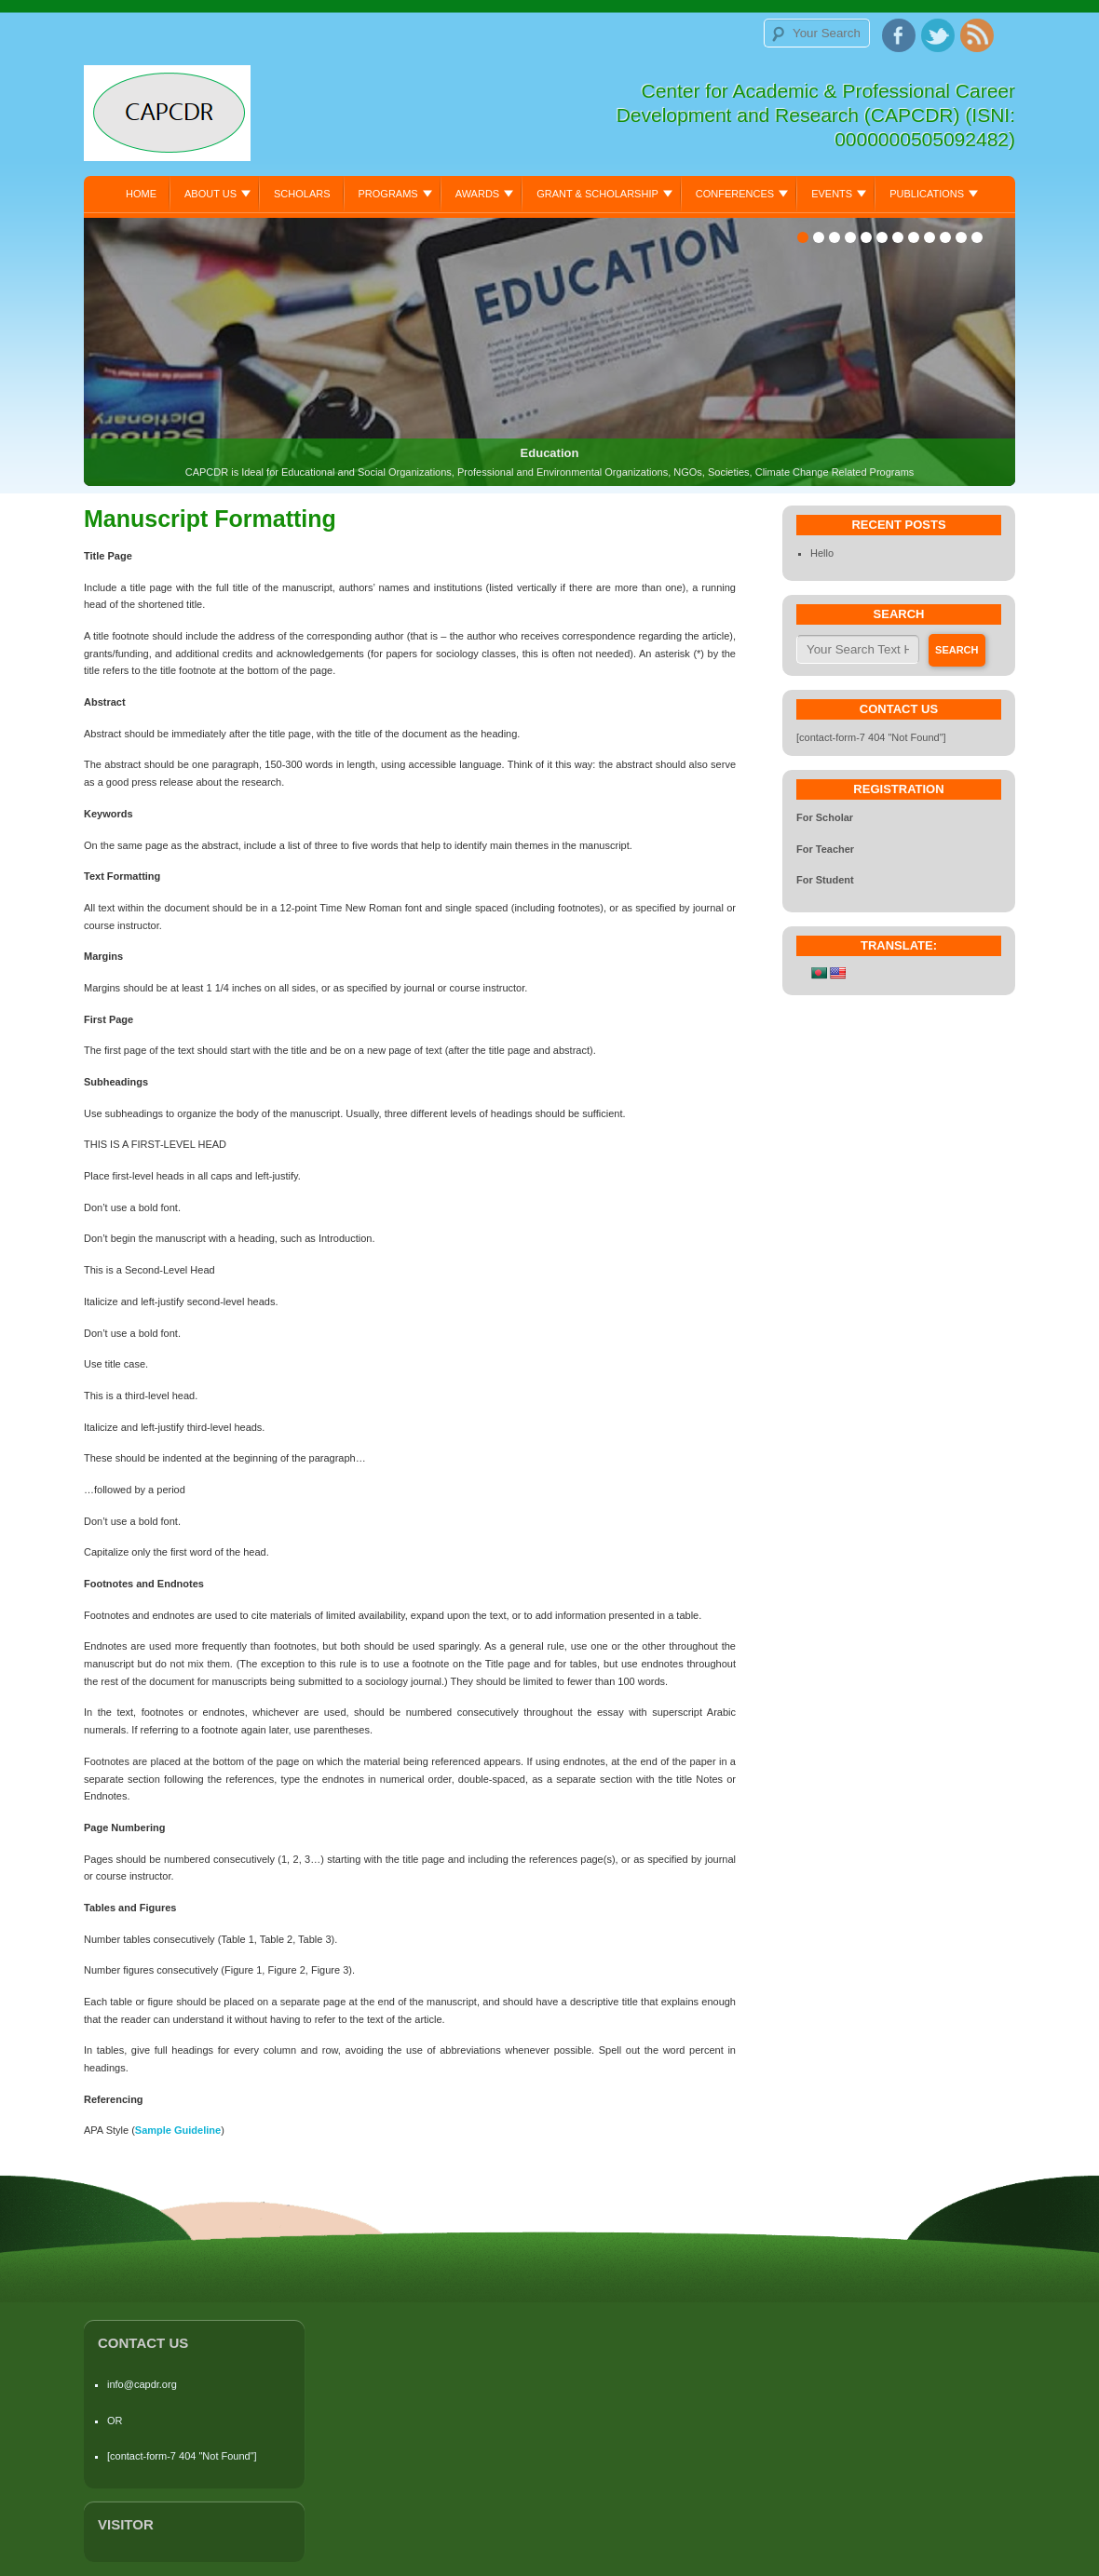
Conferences (735, 193)
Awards (477, 193)
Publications (926, 193)
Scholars (302, 193)
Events (831, 193)
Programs (388, 193)
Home (141, 193)
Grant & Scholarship (597, 193)
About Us (210, 193)
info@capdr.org (142, 2384)
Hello (822, 553)
